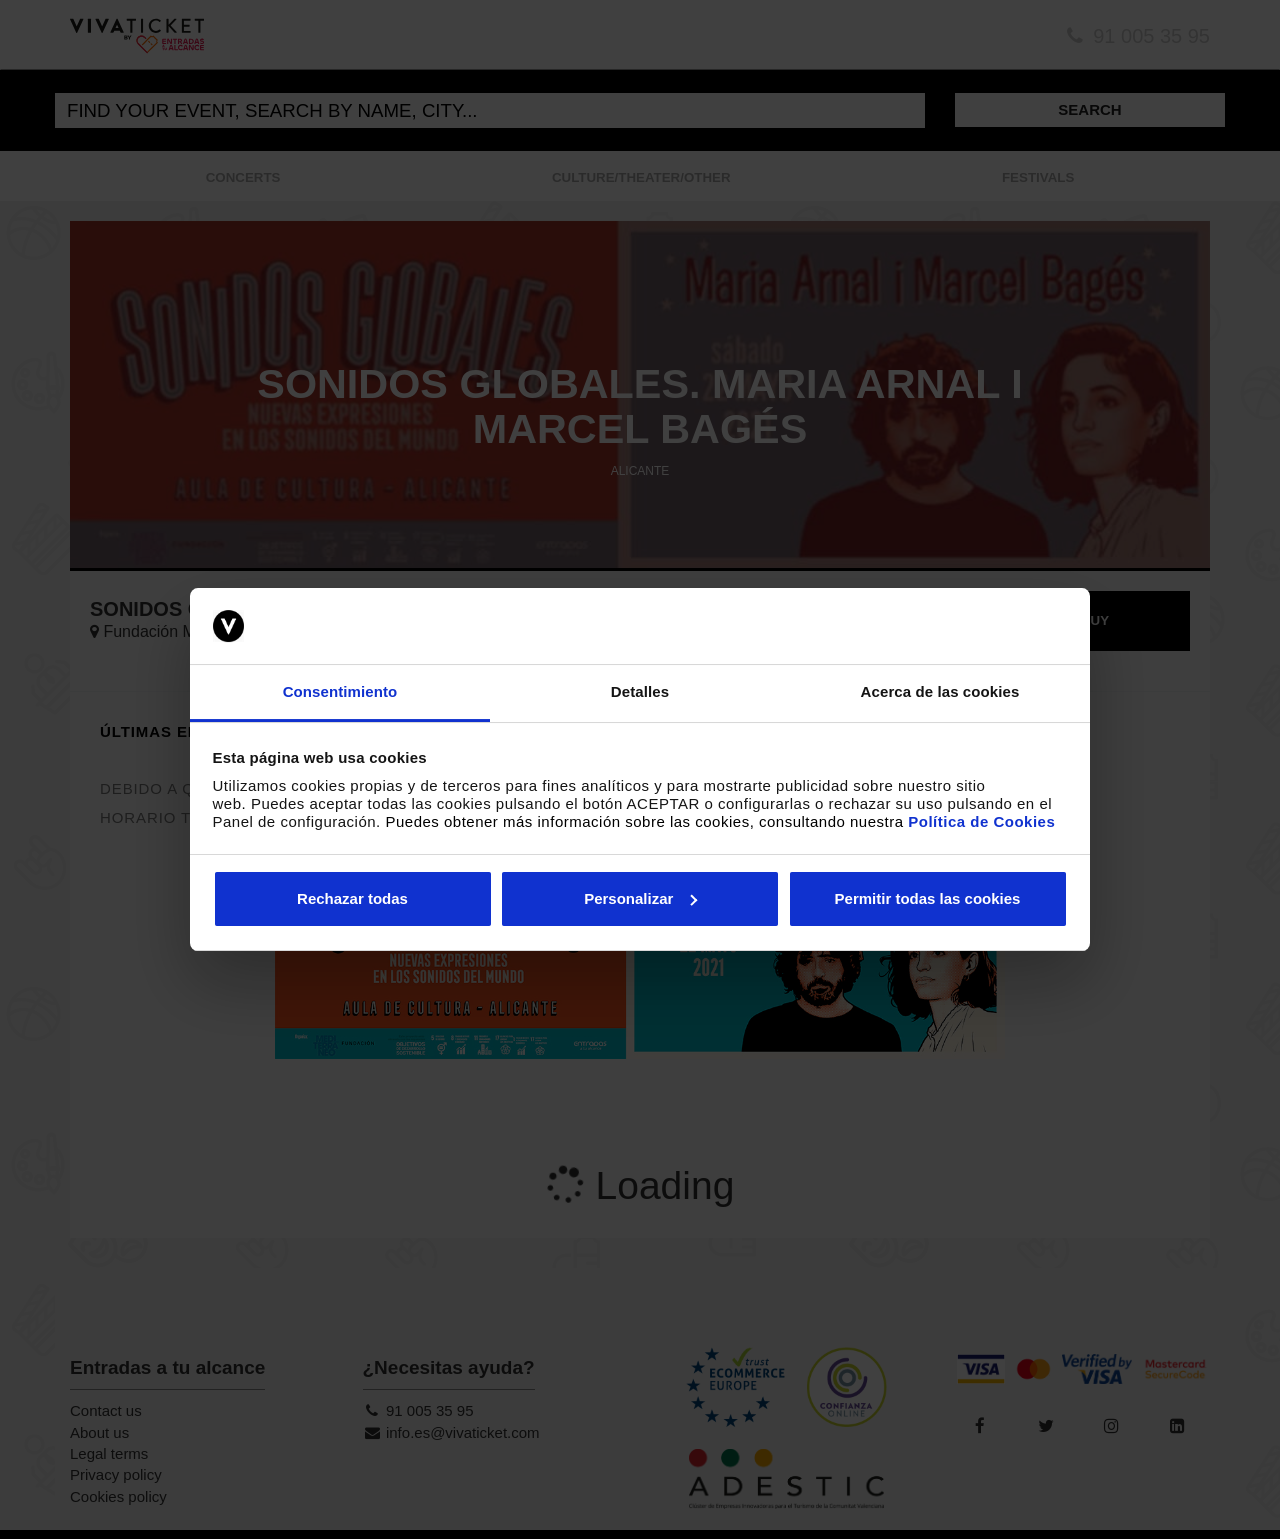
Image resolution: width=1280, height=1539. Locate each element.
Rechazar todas (352, 898)
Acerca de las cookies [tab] (940, 691)
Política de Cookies (981, 821)
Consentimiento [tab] (340, 691)
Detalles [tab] (640, 691)
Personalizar (640, 898)
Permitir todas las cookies (928, 898)
